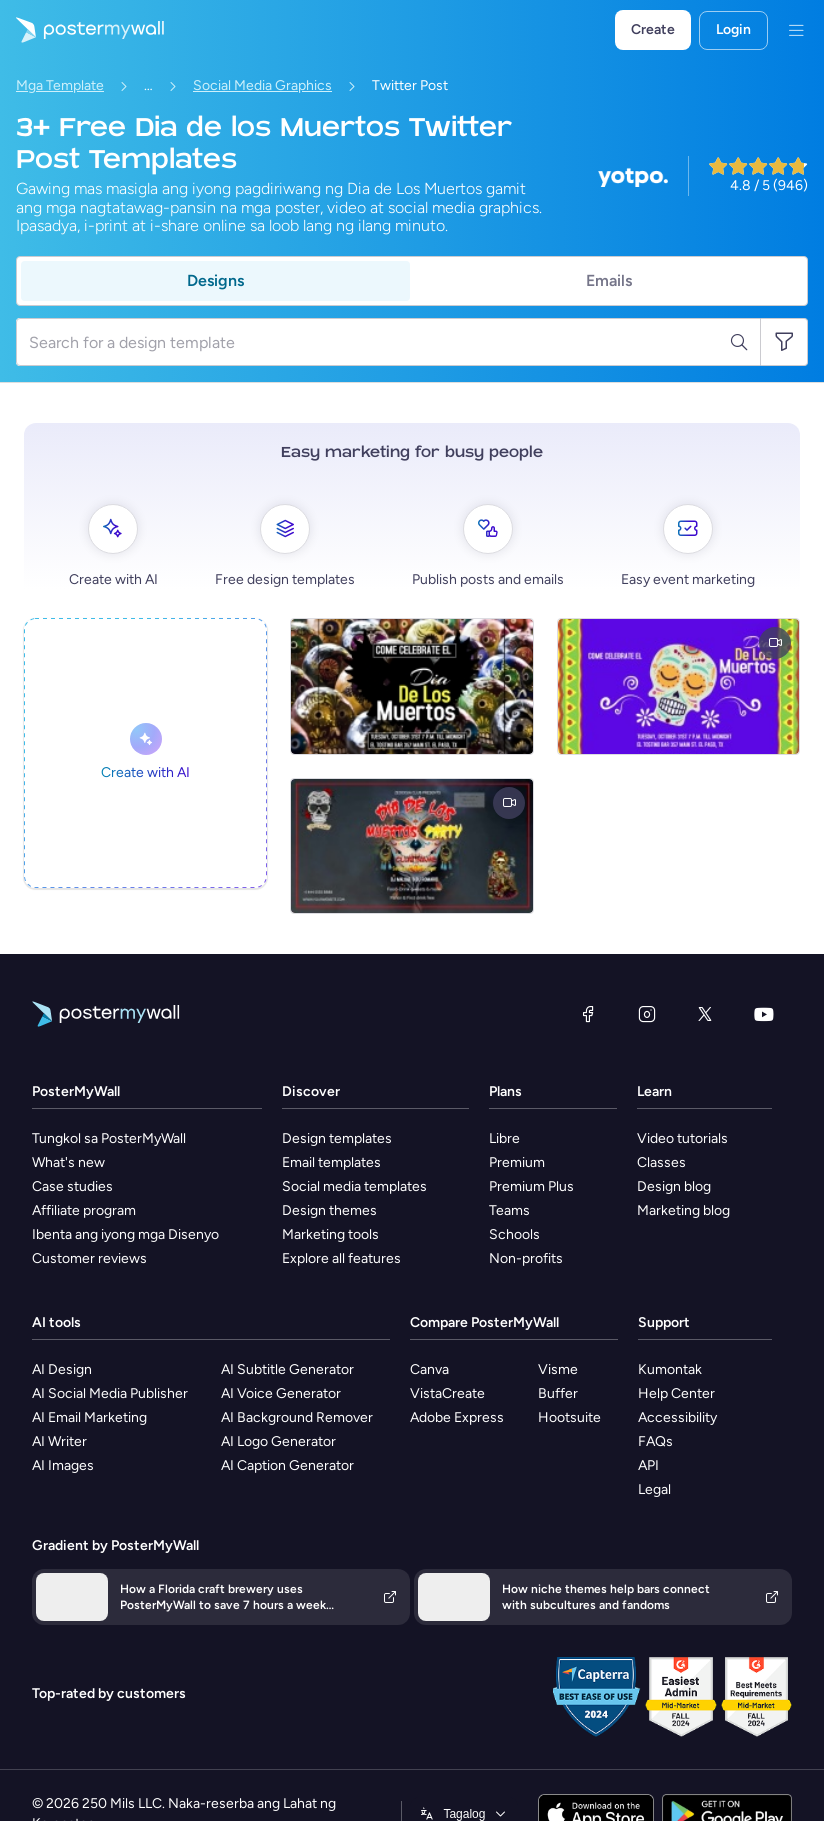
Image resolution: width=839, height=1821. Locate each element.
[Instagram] (647, 1014)
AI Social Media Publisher (110, 1393)
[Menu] (796, 30)
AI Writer (59, 1441)
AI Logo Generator (278, 1441)
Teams (509, 1210)
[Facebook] (588, 1014)
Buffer (558, 1393)
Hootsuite (569, 1417)
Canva (429, 1369)
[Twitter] (705, 1014)
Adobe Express (457, 1417)
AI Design (62, 1369)
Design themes (329, 1210)
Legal (654, 1489)
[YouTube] (764, 1014)
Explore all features (341, 1258)
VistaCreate (447, 1393)
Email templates (331, 1162)
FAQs (655, 1441)
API (648, 1465)
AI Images (63, 1465)
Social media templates (354, 1186)
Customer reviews (89, 1258)
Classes (661, 1162)
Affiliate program (84, 1210)
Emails (609, 280)
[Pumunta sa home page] (82, 30)
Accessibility (677, 1417)
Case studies (72, 1186)
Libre (504, 1138)
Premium (517, 1162)
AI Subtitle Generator (287, 1369)
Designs (215, 280)
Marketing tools (330, 1234)
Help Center (676, 1393)
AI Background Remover (297, 1417)
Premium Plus (531, 1186)
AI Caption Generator (287, 1465)
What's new (68, 1162)
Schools (514, 1234)
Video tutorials (682, 1138)
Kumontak (670, 1369)
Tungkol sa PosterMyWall (109, 1138)
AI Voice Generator (281, 1393)
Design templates (337, 1138)
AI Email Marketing (89, 1417)
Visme (558, 1369)
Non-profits (526, 1258)
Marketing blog (683, 1210)
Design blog (674, 1186)
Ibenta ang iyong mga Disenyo (125, 1234)
